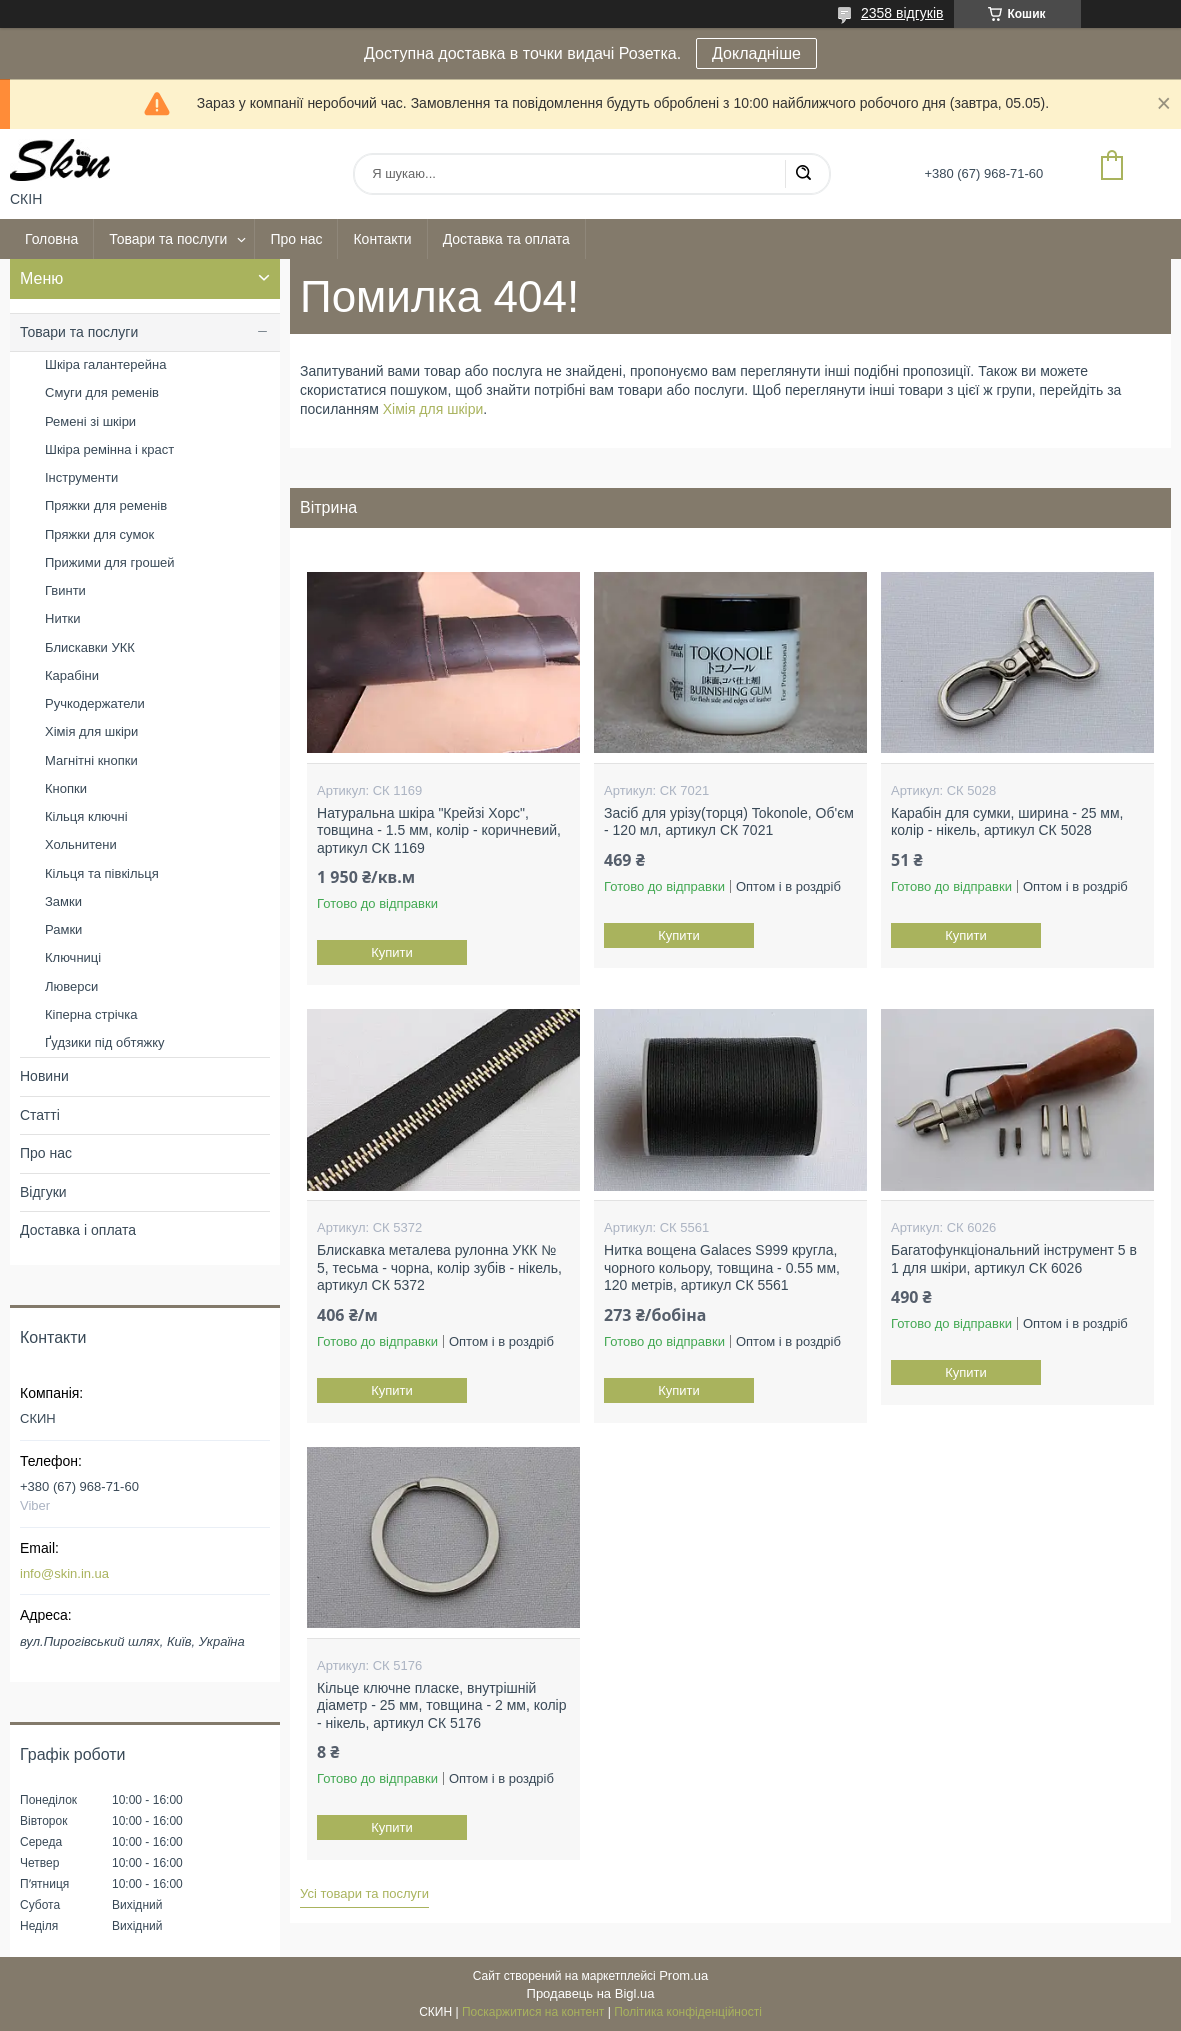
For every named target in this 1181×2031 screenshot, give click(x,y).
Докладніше (756, 53)
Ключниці (73, 957)
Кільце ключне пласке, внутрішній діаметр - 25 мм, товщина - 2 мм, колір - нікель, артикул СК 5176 (441, 1705)
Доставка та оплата (506, 239)
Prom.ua (683, 1975)
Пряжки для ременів (106, 505)
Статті (40, 1115)
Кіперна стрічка (91, 1014)
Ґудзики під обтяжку (105, 1042)
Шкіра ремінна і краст (109, 449)
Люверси (71, 986)
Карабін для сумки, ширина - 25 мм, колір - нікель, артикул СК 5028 (1007, 822)
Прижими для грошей (110, 562)
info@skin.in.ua (64, 1573)
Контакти (382, 239)
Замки (63, 901)
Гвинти (65, 590)
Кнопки (66, 788)
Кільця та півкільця (102, 873)
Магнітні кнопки (91, 760)
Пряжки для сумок (99, 534)
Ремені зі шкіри (90, 421)
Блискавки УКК (90, 647)
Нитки (63, 618)
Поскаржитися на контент (533, 2012)
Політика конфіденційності (688, 2012)
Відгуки (43, 1192)
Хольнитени (81, 844)
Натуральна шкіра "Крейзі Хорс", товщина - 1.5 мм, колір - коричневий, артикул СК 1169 (439, 830)
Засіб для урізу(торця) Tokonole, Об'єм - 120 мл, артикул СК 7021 (729, 822)
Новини (44, 1076)
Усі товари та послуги (364, 1893)
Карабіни (72, 675)
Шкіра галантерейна (105, 364)
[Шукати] (803, 174)
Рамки (63, 929)
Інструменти (81, 477)
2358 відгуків (902, 13)
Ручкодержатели (95, 703)
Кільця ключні (86, 816)
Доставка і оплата (78, 1230)
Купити (392, 952)
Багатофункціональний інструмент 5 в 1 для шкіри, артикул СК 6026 (1014, 1259)
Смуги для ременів (102, 392)
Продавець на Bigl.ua (591, 1993)
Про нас (296, 239)
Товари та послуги (168, 239)
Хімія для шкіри (433, 409)
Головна (51, 239)
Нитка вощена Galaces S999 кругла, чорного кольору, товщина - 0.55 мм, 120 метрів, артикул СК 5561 (722, 1267)
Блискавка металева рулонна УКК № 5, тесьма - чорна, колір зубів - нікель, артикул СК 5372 (439, 1267)
